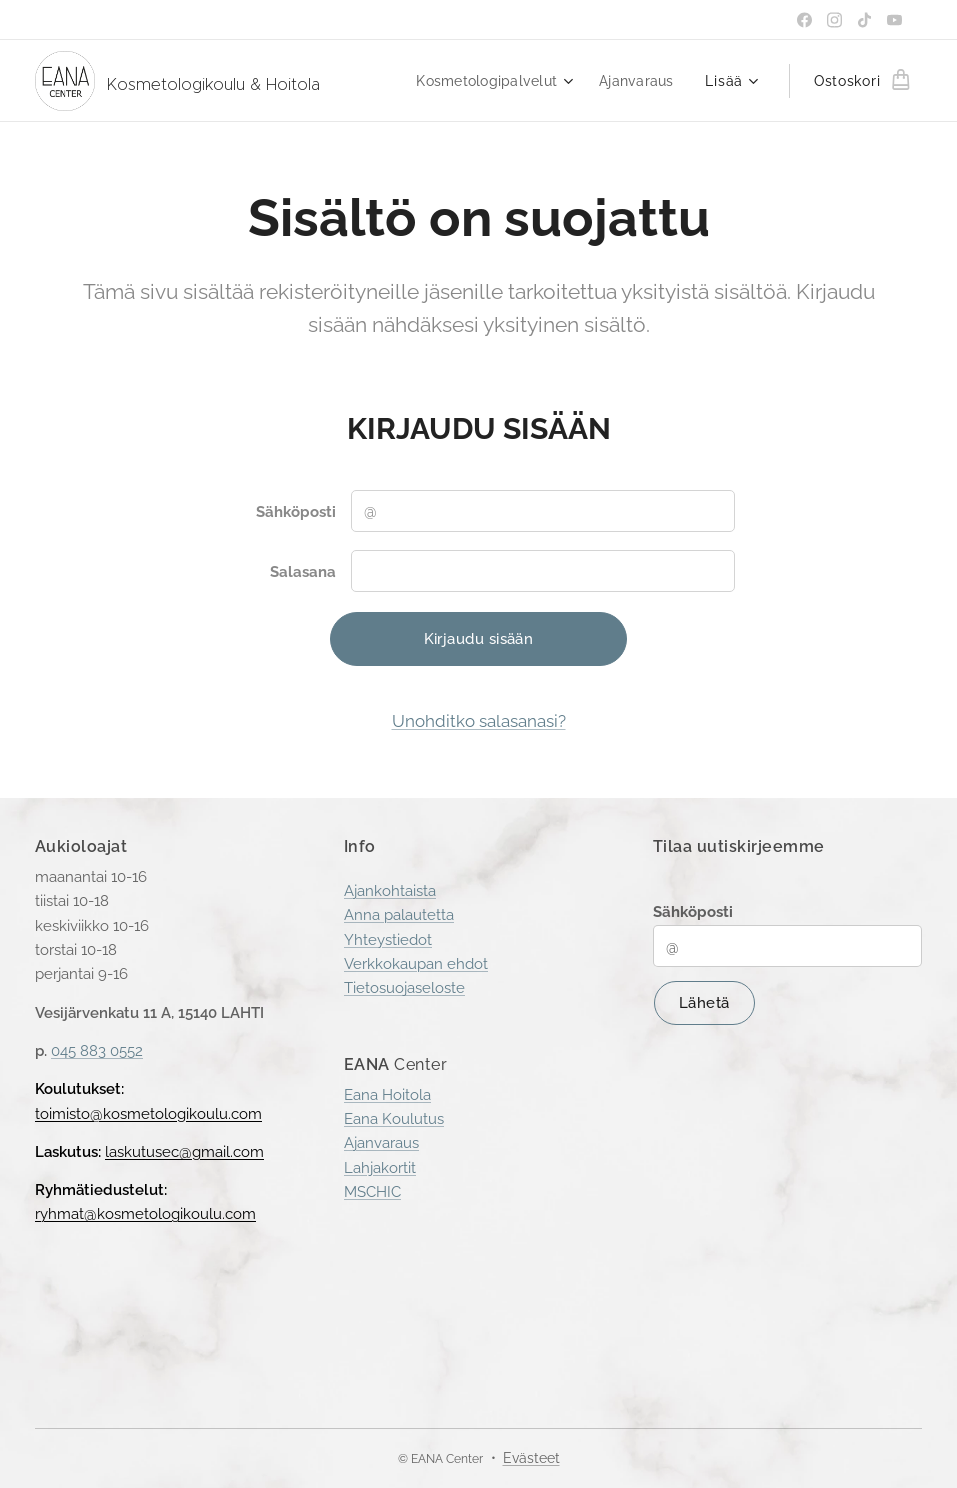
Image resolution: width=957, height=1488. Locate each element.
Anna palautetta (399, 915)
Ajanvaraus (381, 1143)
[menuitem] (488, 81)
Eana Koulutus (394, 1119)
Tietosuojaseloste (404, 988)
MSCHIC (372, 1192)
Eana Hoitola (387, 1094)
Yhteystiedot (388, 940)
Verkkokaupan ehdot (416, 964)
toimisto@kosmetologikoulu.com (148, 1113)
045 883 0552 (97, 1051)
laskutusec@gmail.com (184, 1152)
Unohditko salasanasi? (479, 721)
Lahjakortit (380, 1167)
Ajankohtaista (390, 891)
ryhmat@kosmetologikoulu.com (145, 1214)
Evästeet (531, 1458)
